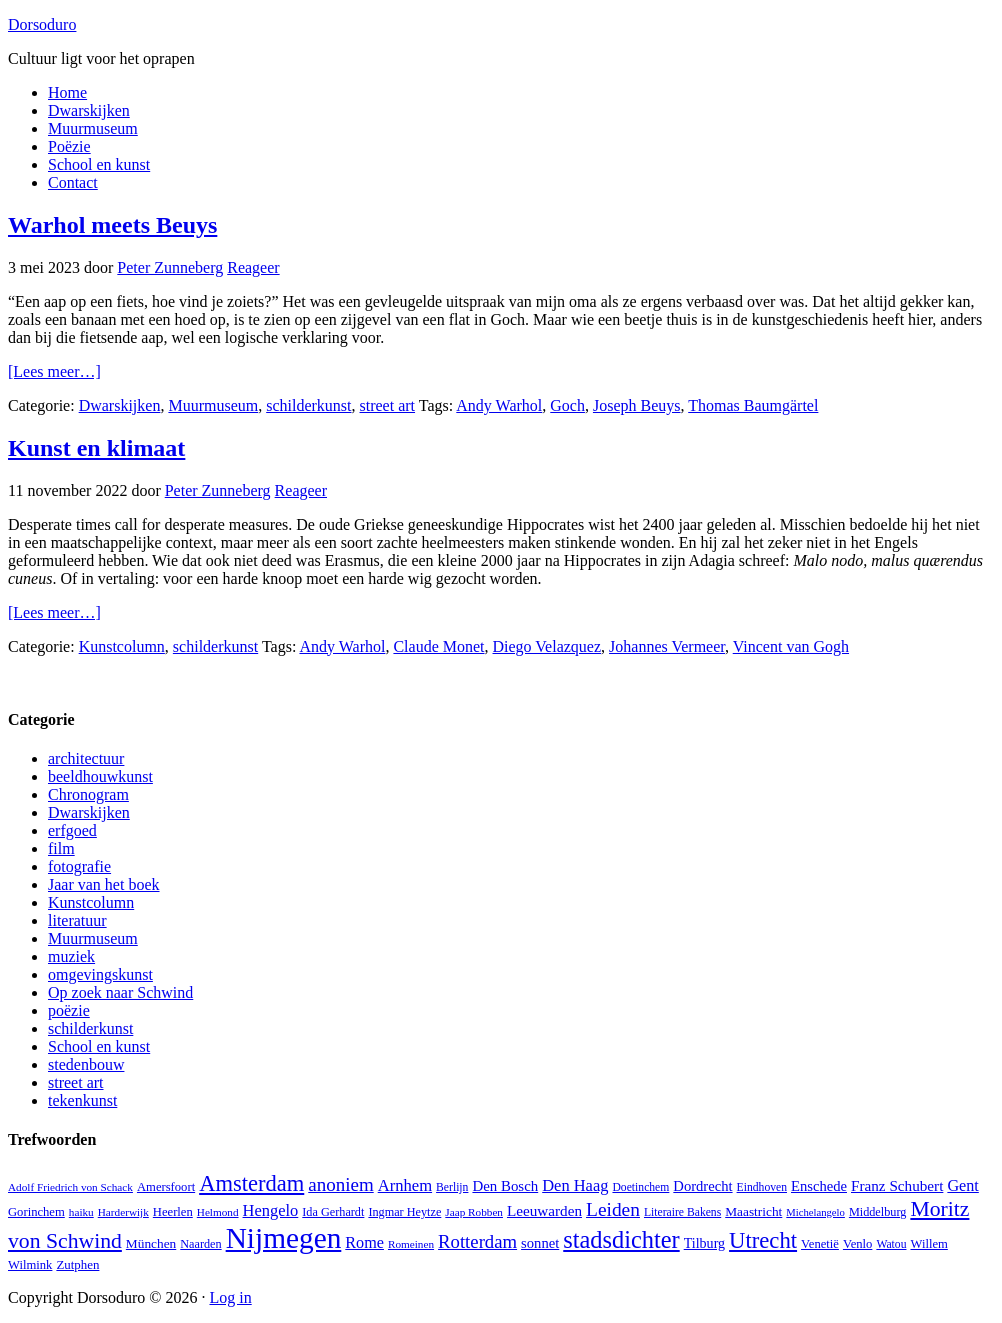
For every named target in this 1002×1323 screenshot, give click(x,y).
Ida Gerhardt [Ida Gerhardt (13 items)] (333, 1212)
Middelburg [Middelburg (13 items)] (877, 1212)
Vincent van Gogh (791, 646)
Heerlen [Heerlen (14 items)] (173, 1212)
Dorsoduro (42, 24)
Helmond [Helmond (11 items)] (218, 1212)
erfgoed (72, 830)
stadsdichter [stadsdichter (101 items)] (621, 1239)
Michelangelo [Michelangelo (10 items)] (815, 1212)
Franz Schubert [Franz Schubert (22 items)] (897, 1185)
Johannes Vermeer (667, 646)
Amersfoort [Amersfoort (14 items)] (166, 1187)
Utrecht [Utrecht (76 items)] (763, 1240)
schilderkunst (308, 405)
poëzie (69, 1010)
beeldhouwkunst (100, 776)
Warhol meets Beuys (112, 225)
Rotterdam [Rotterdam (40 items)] (477, 1241)
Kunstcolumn (122, 646)
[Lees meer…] (54, 371)
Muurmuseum (213, 405)
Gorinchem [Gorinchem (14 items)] (36, 1212)
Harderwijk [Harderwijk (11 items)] (123, 1212)
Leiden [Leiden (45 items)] (613, 1209)
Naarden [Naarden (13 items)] (200, 1244)
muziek (71, 956)
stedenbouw (86, 1064)
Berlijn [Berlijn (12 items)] (452, 1187)
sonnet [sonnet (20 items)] (540, 1243)
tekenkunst (82, 1100)
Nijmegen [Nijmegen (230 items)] (284, 1238)
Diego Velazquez (547, 646)
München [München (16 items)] (151, 1243)
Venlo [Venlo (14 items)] (857, 1244)
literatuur (77, 920)
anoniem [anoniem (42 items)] (340, 1184)
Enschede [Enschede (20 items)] (819, 1186)
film (61, 848)
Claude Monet (438, 646)
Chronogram (88, 794)
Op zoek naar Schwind (120, 992)
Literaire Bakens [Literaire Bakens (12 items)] (682, 1212)
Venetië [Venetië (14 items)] (820, 1244)
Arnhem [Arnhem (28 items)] (405, 1185)
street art (388, 405)
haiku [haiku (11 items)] (81, 1212)
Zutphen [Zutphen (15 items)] (77, 1264)
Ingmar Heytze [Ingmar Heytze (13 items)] (404, 1212)
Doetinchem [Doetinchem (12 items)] (640, 1187)
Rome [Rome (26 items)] (364, 1242)
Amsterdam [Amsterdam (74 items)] (251, 1183)
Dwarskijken (120, 405)
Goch (567, 405)
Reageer (253, 267)
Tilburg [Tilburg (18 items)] (704, 1243)
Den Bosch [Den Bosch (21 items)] (505, 1186)
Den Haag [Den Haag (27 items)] (575, 1185)
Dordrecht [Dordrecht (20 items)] (702, 1186)
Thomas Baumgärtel (753, 405)
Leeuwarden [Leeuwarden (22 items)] (544, 1210)
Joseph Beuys (637, 405)
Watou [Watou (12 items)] (891, 1244)
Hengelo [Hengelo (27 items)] (271, 1210)
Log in (230, 1297)
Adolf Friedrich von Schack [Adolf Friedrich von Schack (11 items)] (70, 1187)
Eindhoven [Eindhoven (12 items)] (762, 1187)
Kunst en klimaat (96, 448)
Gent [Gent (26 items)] (962, 1185)
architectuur (86, 758)
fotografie (79, 866)
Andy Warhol (499, 405)
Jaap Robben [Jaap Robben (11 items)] (474, 1212)
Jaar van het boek (104, 884)
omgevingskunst (100, 974)
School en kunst (99, 1046)
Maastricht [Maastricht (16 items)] (753, 1211)
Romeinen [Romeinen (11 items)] (411, 1244)
